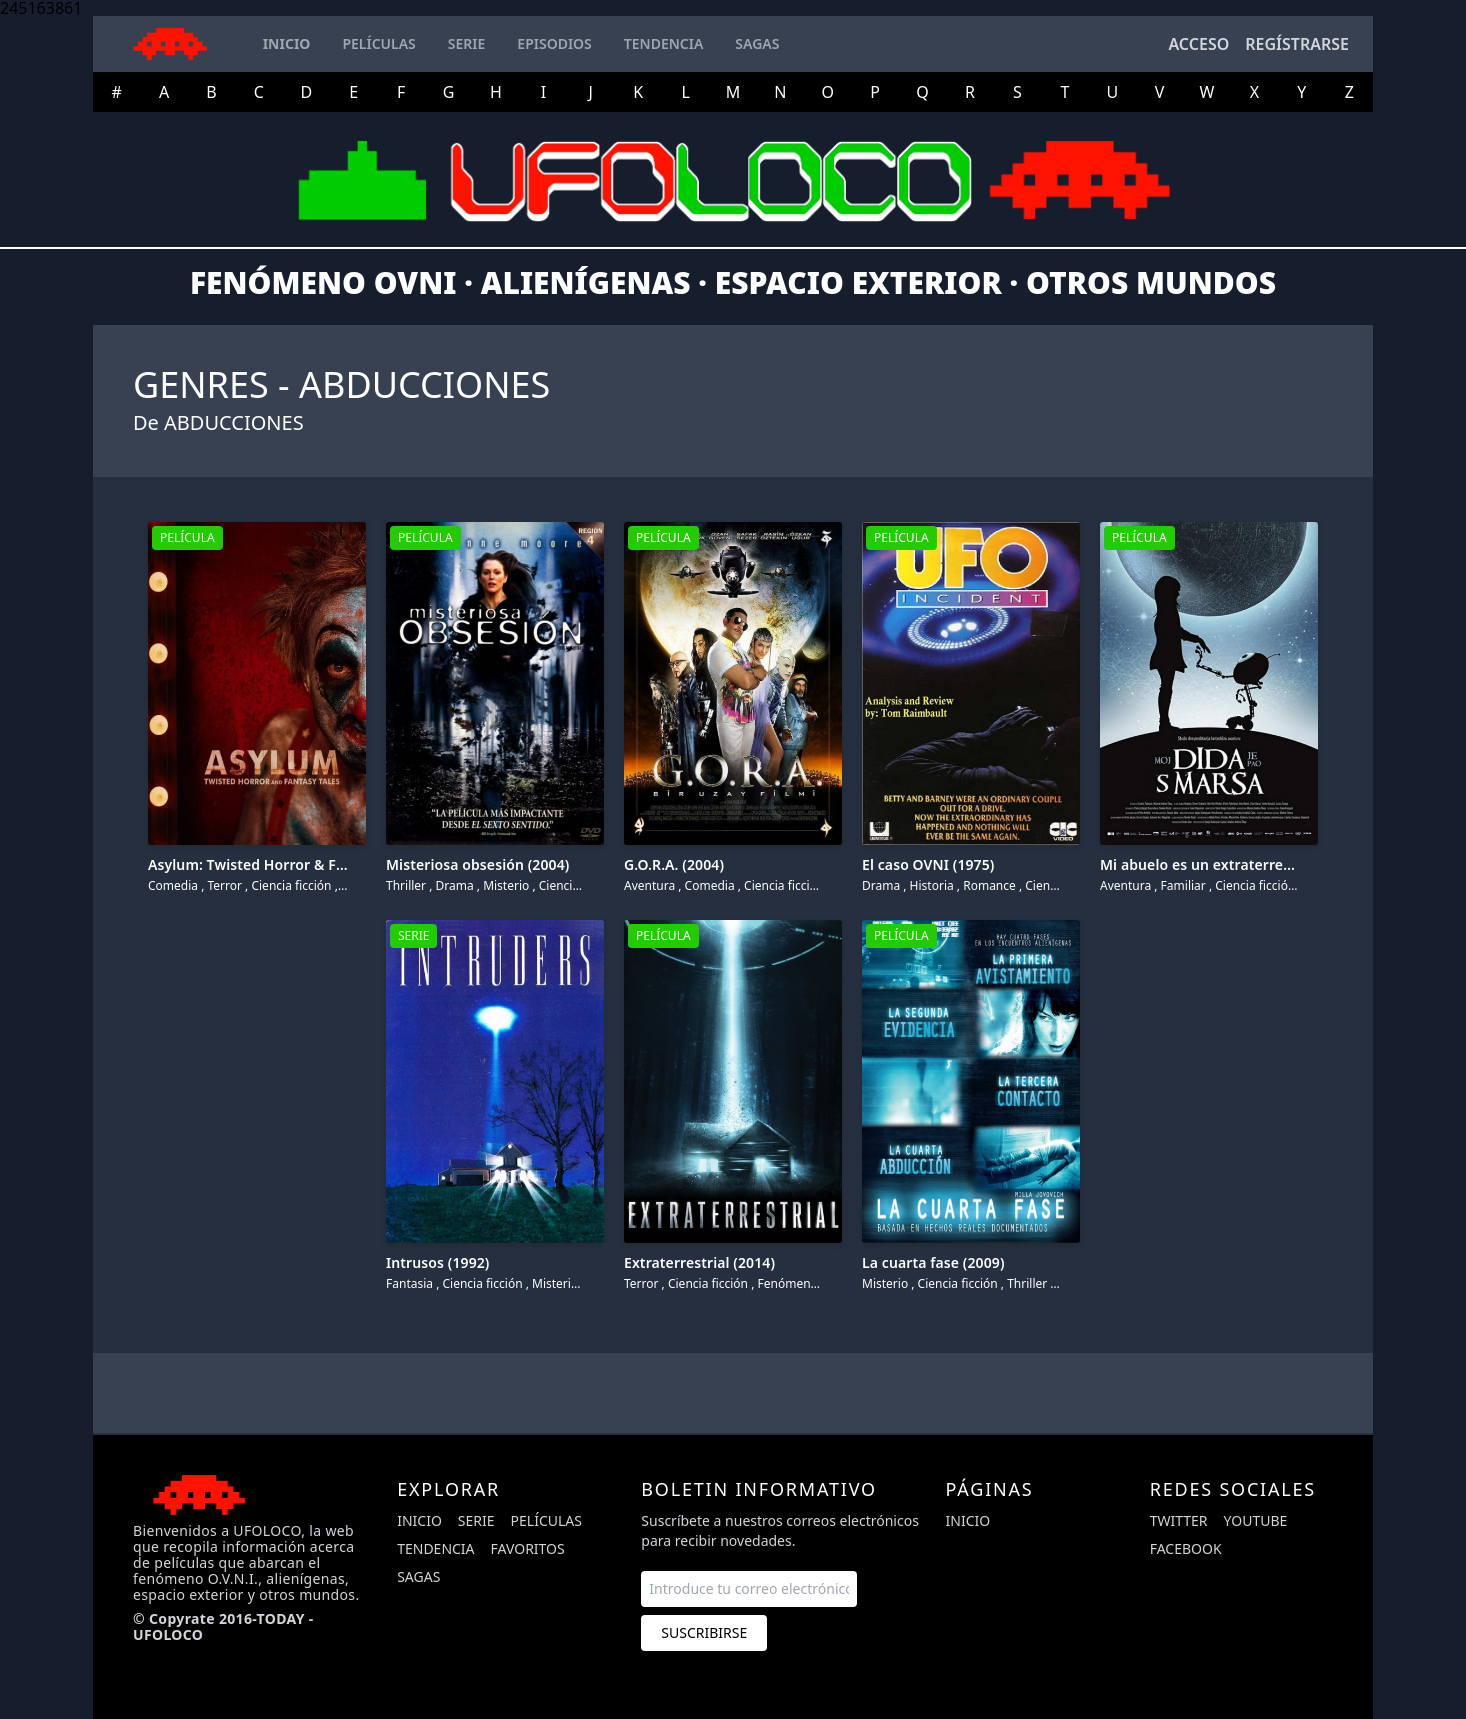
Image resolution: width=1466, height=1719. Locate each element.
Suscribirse (704, 1632)
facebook (1186, 1548)
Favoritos (528, 1548)
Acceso (1198, 44)
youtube (1256, 1520)
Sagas (418, 1576)
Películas (546, 1520)
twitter (1179, 1520)
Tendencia (435, 1548)
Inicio (419, 1520)
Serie (476, 1520)
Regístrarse (1297, 44)
